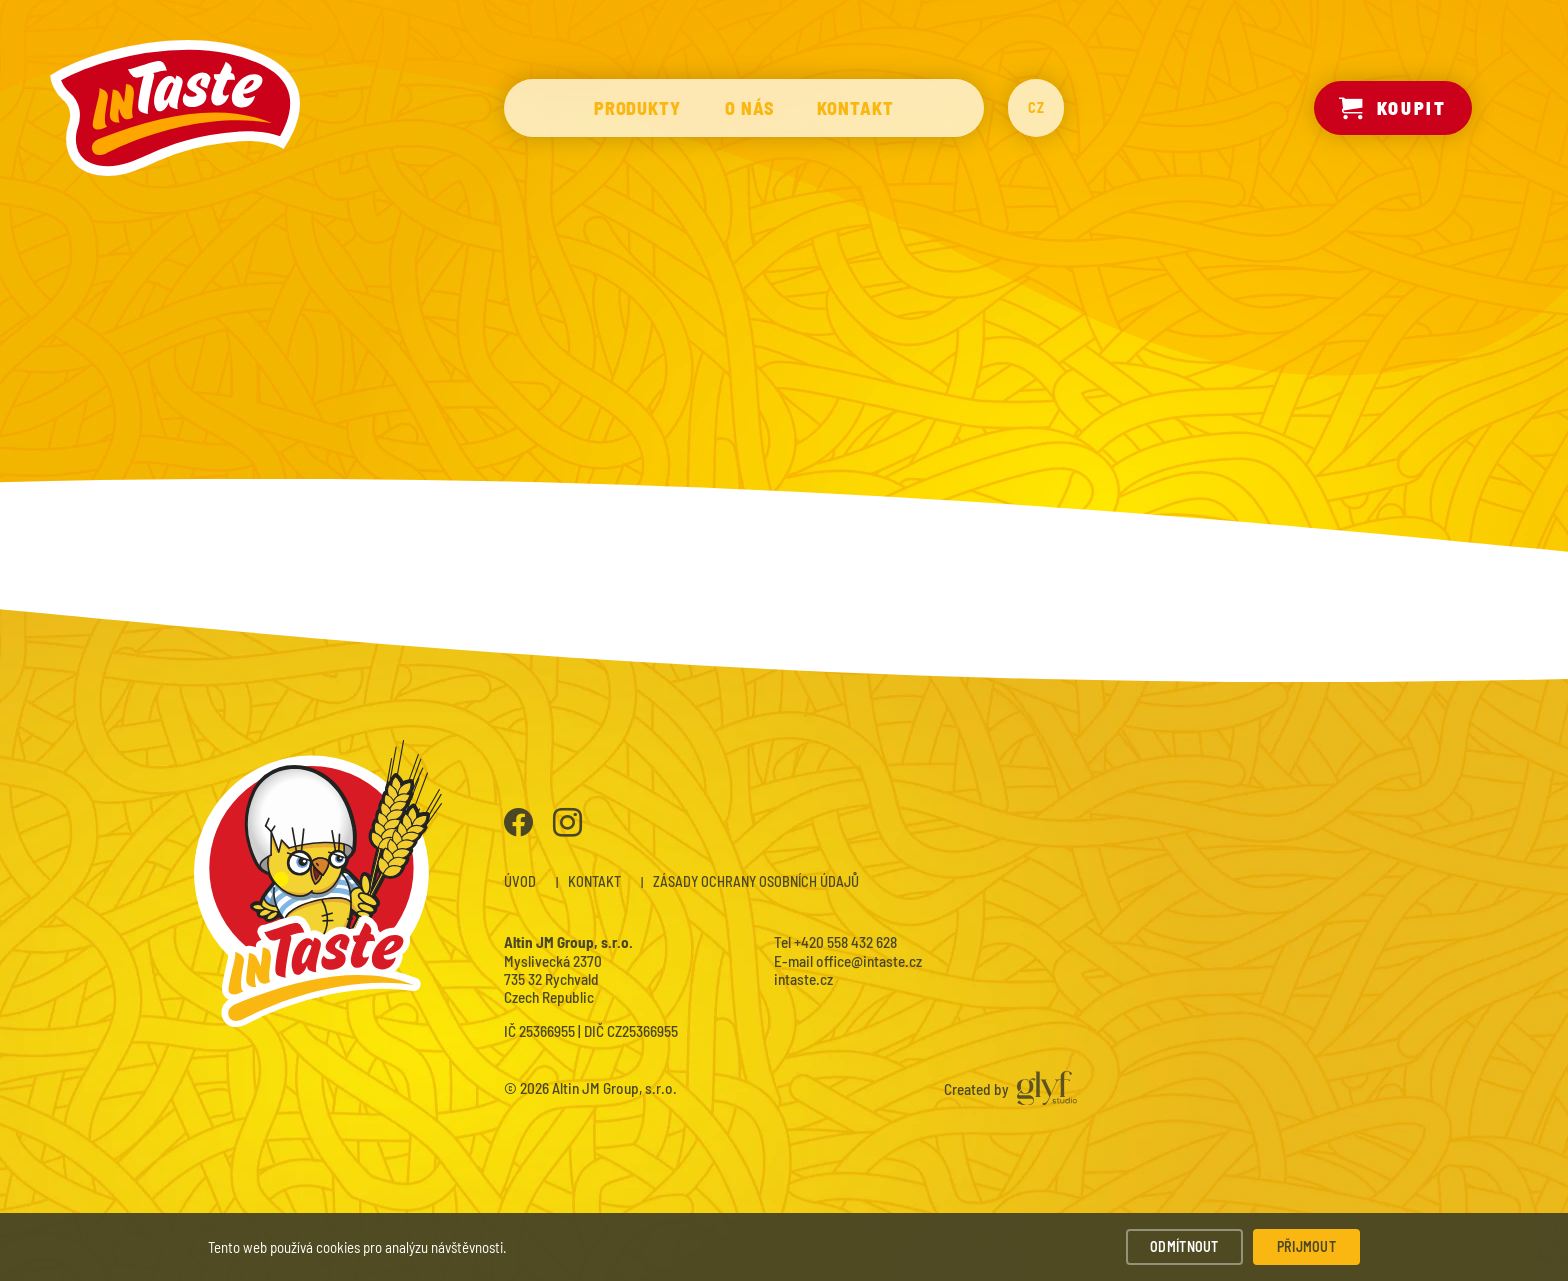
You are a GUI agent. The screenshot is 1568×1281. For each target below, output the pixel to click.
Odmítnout (1184, 1246)
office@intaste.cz (869, 961)
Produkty (637, 108)
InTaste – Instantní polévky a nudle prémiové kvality (175, 108)
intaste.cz (803, 979)
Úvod (520, 881)
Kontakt (855, 108)
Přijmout (1306, 1246)
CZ (1036, 107)
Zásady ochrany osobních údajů (756, 881)
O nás (749, 108)
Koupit (1393, 107)
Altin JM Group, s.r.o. (614, 1088)
